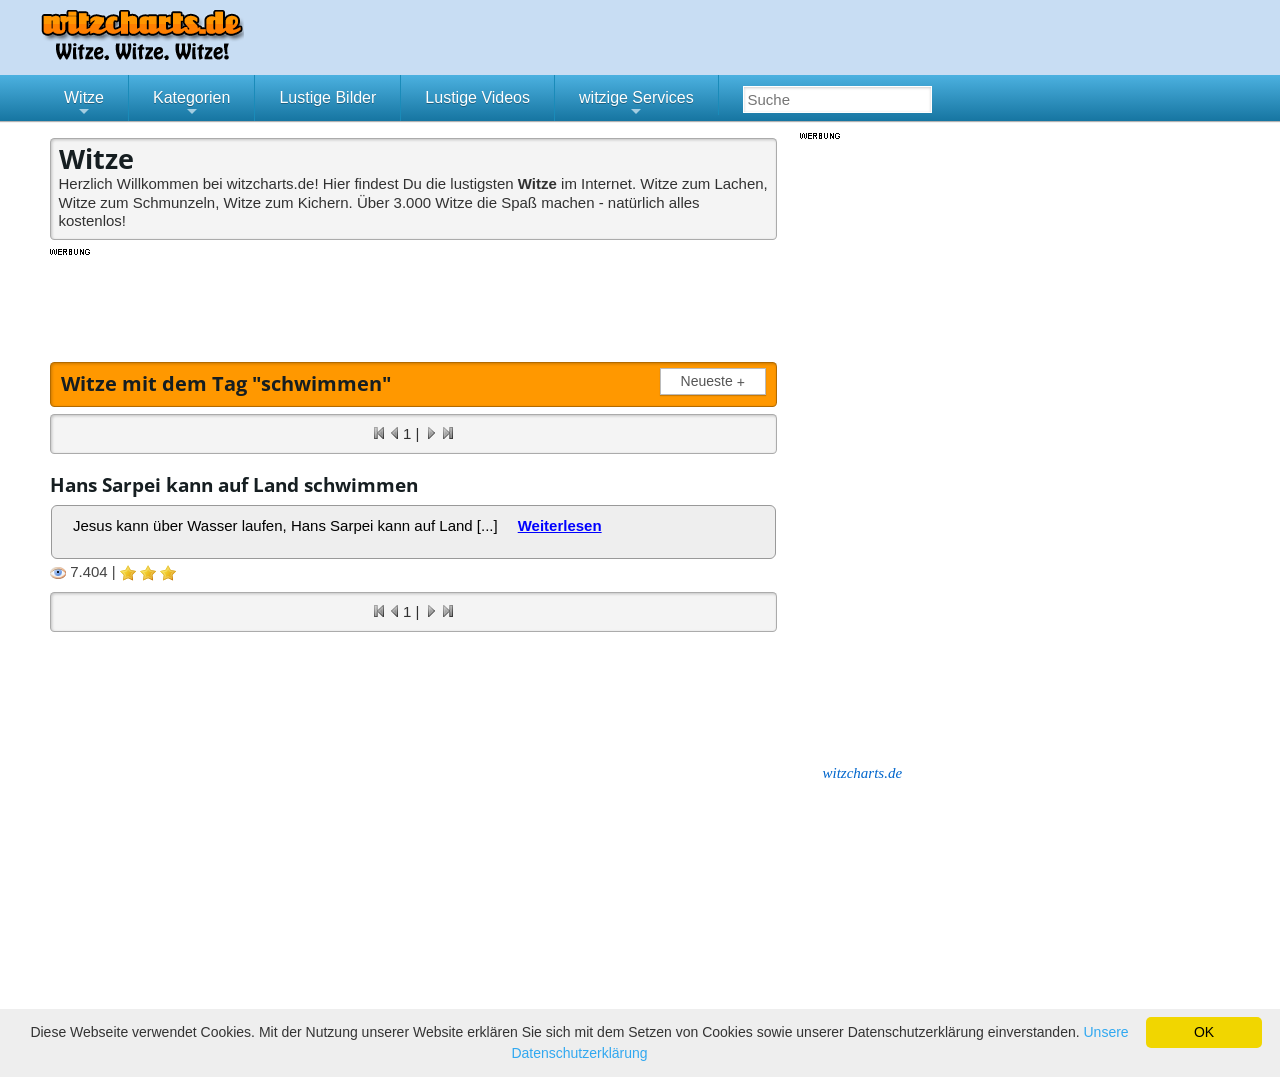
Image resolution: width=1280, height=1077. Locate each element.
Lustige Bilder (327, 97)
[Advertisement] (415, 303)
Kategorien (191, 105)
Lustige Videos (477, 97)
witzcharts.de (863, 773)
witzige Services (636, 105)
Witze (84, 105)
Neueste (717, 381)
